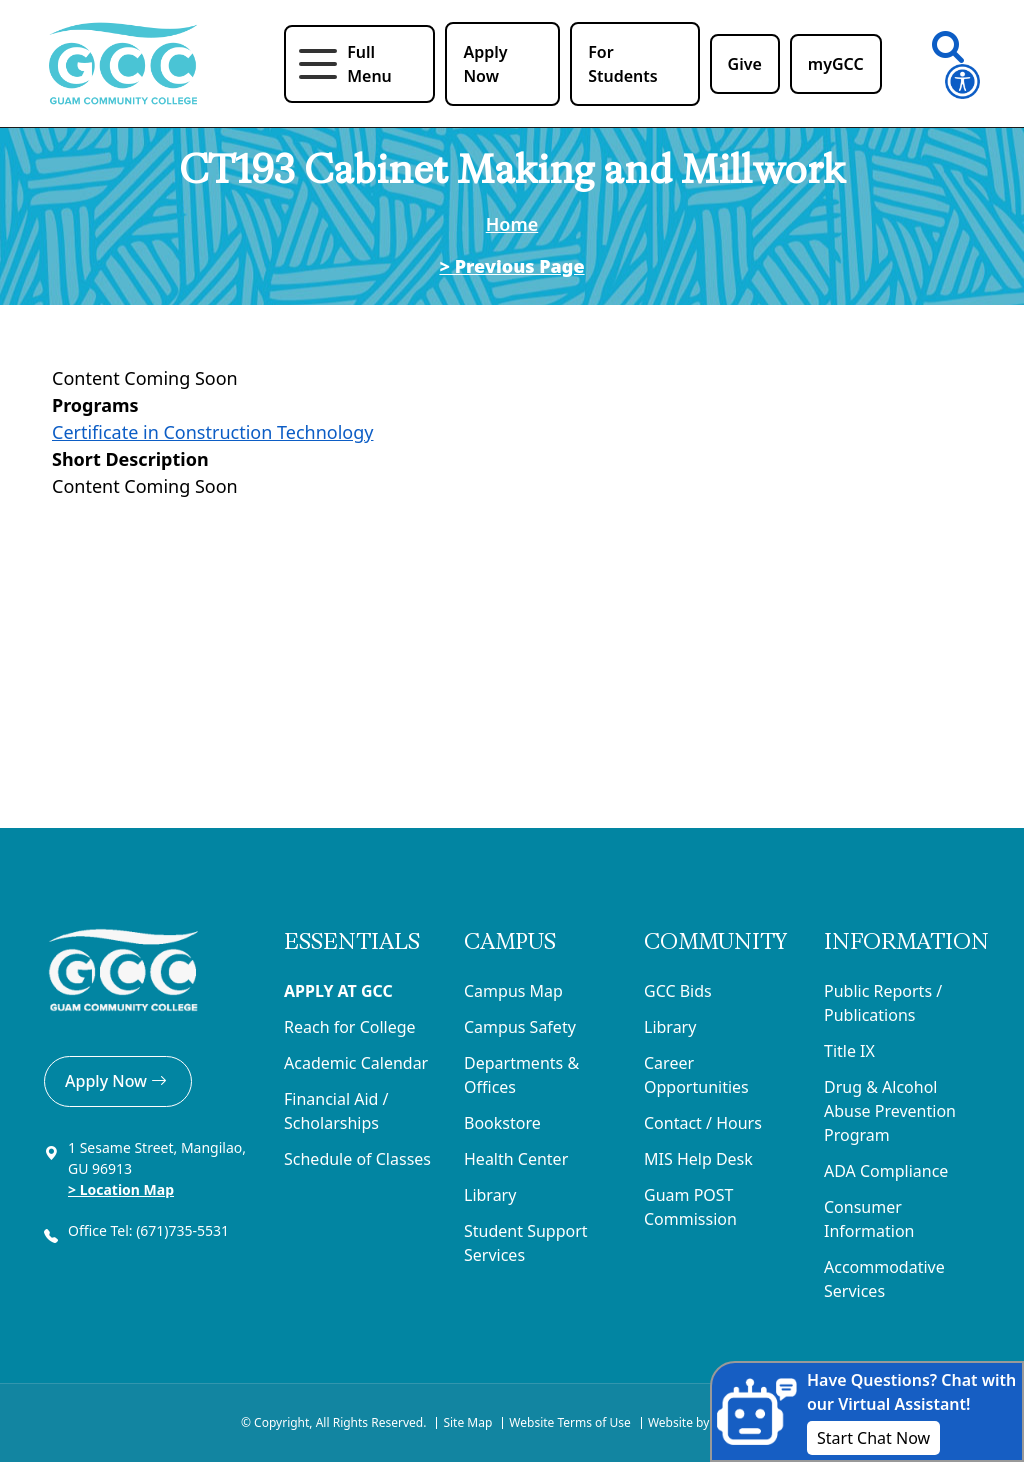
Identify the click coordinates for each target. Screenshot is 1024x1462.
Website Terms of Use (570, 1422)
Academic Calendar (356, 1063)
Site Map (467, 1422)
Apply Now (118, 1081)
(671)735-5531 (184, 1230)
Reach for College (350, 1027)
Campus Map (513, 991)
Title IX (849, 1051)
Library (490, 1195)
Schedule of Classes (357, 1159)
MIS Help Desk (698, 1159)
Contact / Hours (703, 1123)
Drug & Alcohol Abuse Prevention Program (890, 1111)
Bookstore (502, 1123)
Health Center (516, 1159)
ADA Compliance (886, 1171)
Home (512, 224)
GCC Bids (678, 991)
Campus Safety (520, 1027)
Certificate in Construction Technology (212, 432)
